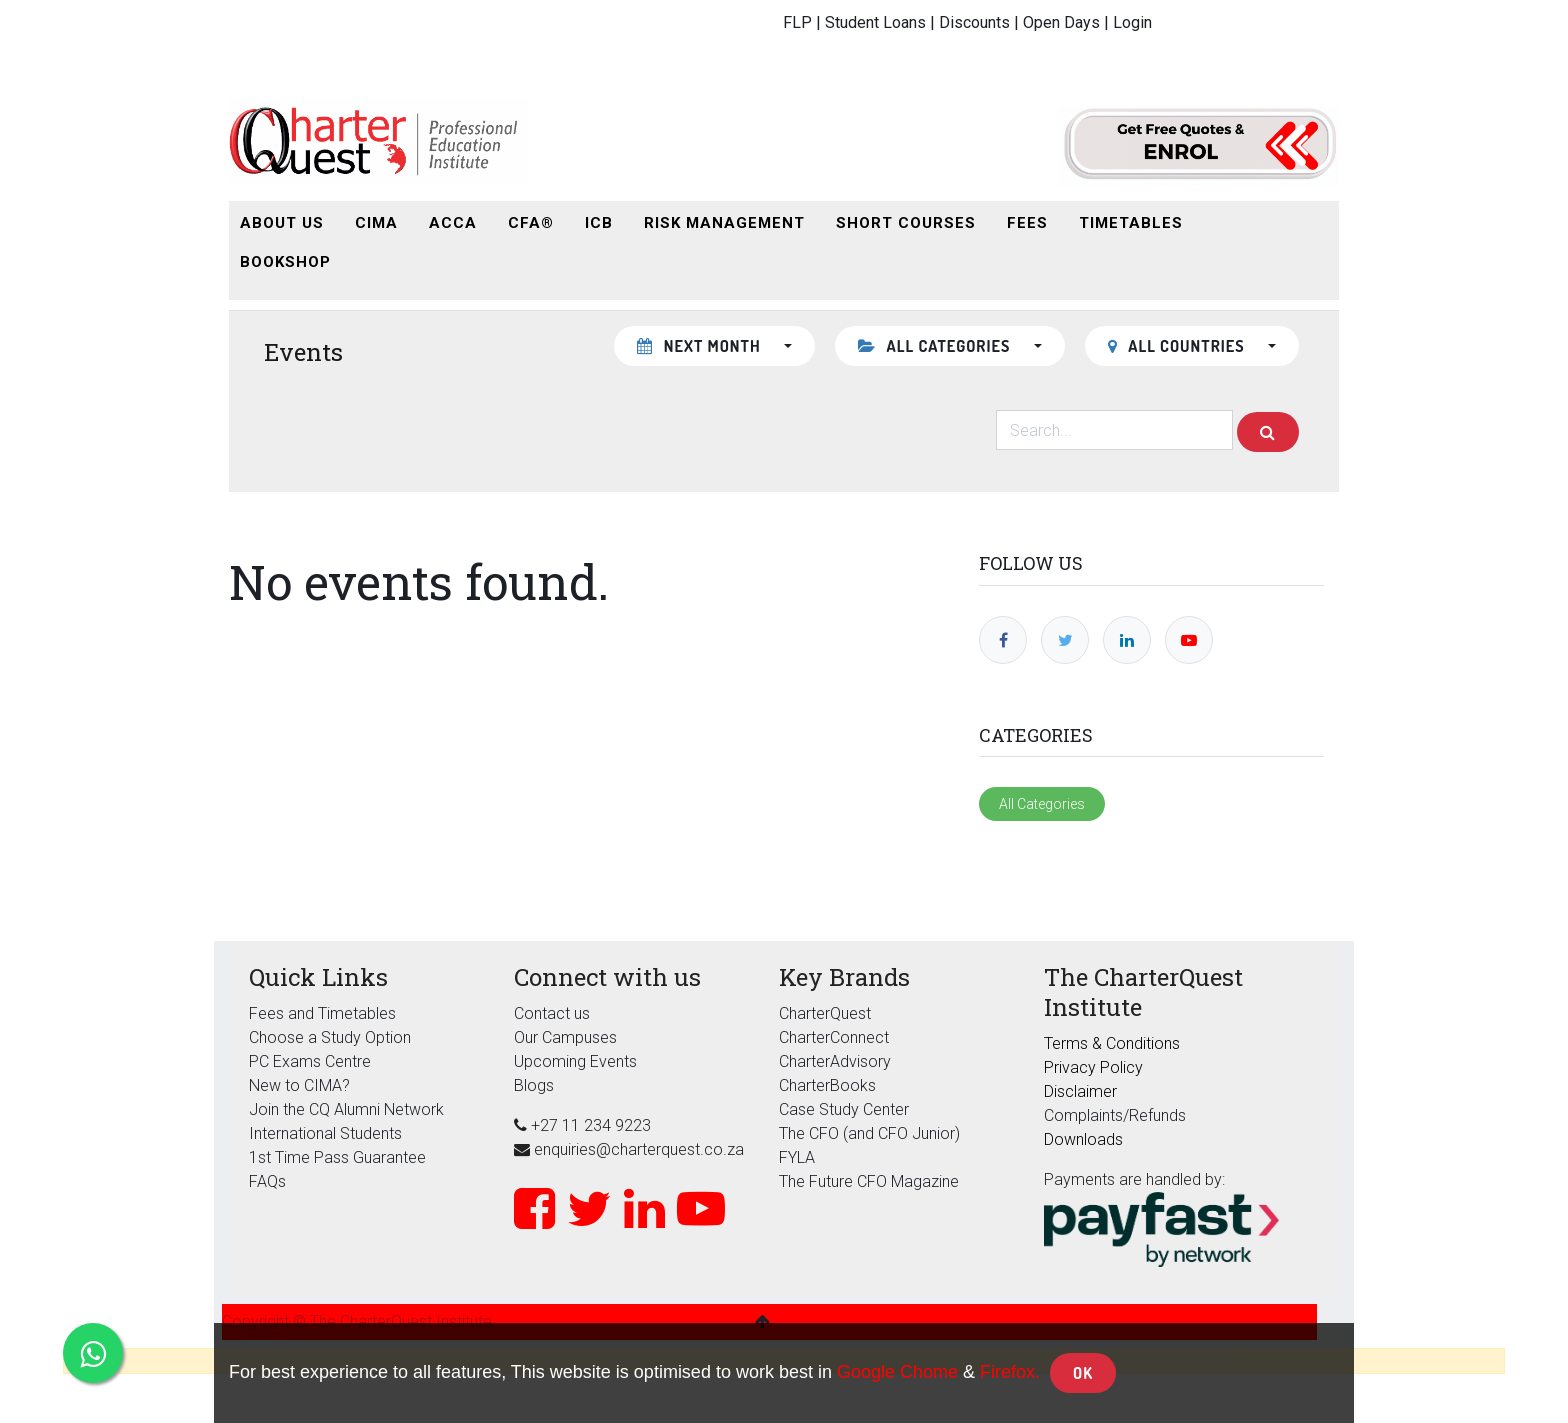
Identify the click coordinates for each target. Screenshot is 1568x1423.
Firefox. (1010, 1372)
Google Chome (897, 1372)
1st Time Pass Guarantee (339, 1157)
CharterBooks (827, 1085)
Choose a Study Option (330, 1037)
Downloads (1083, 1139)
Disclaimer (1080, 1091)
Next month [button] (701, 346)
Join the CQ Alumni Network (346, 1109)
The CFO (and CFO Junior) (869, 1133)
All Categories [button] (936, 346)
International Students (325, 1133)
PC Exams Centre (310, 1061)
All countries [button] (1178, 346)
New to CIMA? (299, 1085)
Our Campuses (565, 1037)
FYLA (797, 1157)
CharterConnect (834, 1037)
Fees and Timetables (322, 1013)
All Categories (1042, 804)
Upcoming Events (575, 1061)
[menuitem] (282, 223)
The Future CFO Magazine (869, 1181)
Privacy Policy (1093, 1067)
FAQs (267, 1181)
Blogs (534, 1085)
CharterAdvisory (835, 1061)
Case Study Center (844, 1109)
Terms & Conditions (1112, 1043)
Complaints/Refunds (1115, 1115)
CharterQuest (825, 1013)
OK (1083, 1373)
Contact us (552, 1013)
